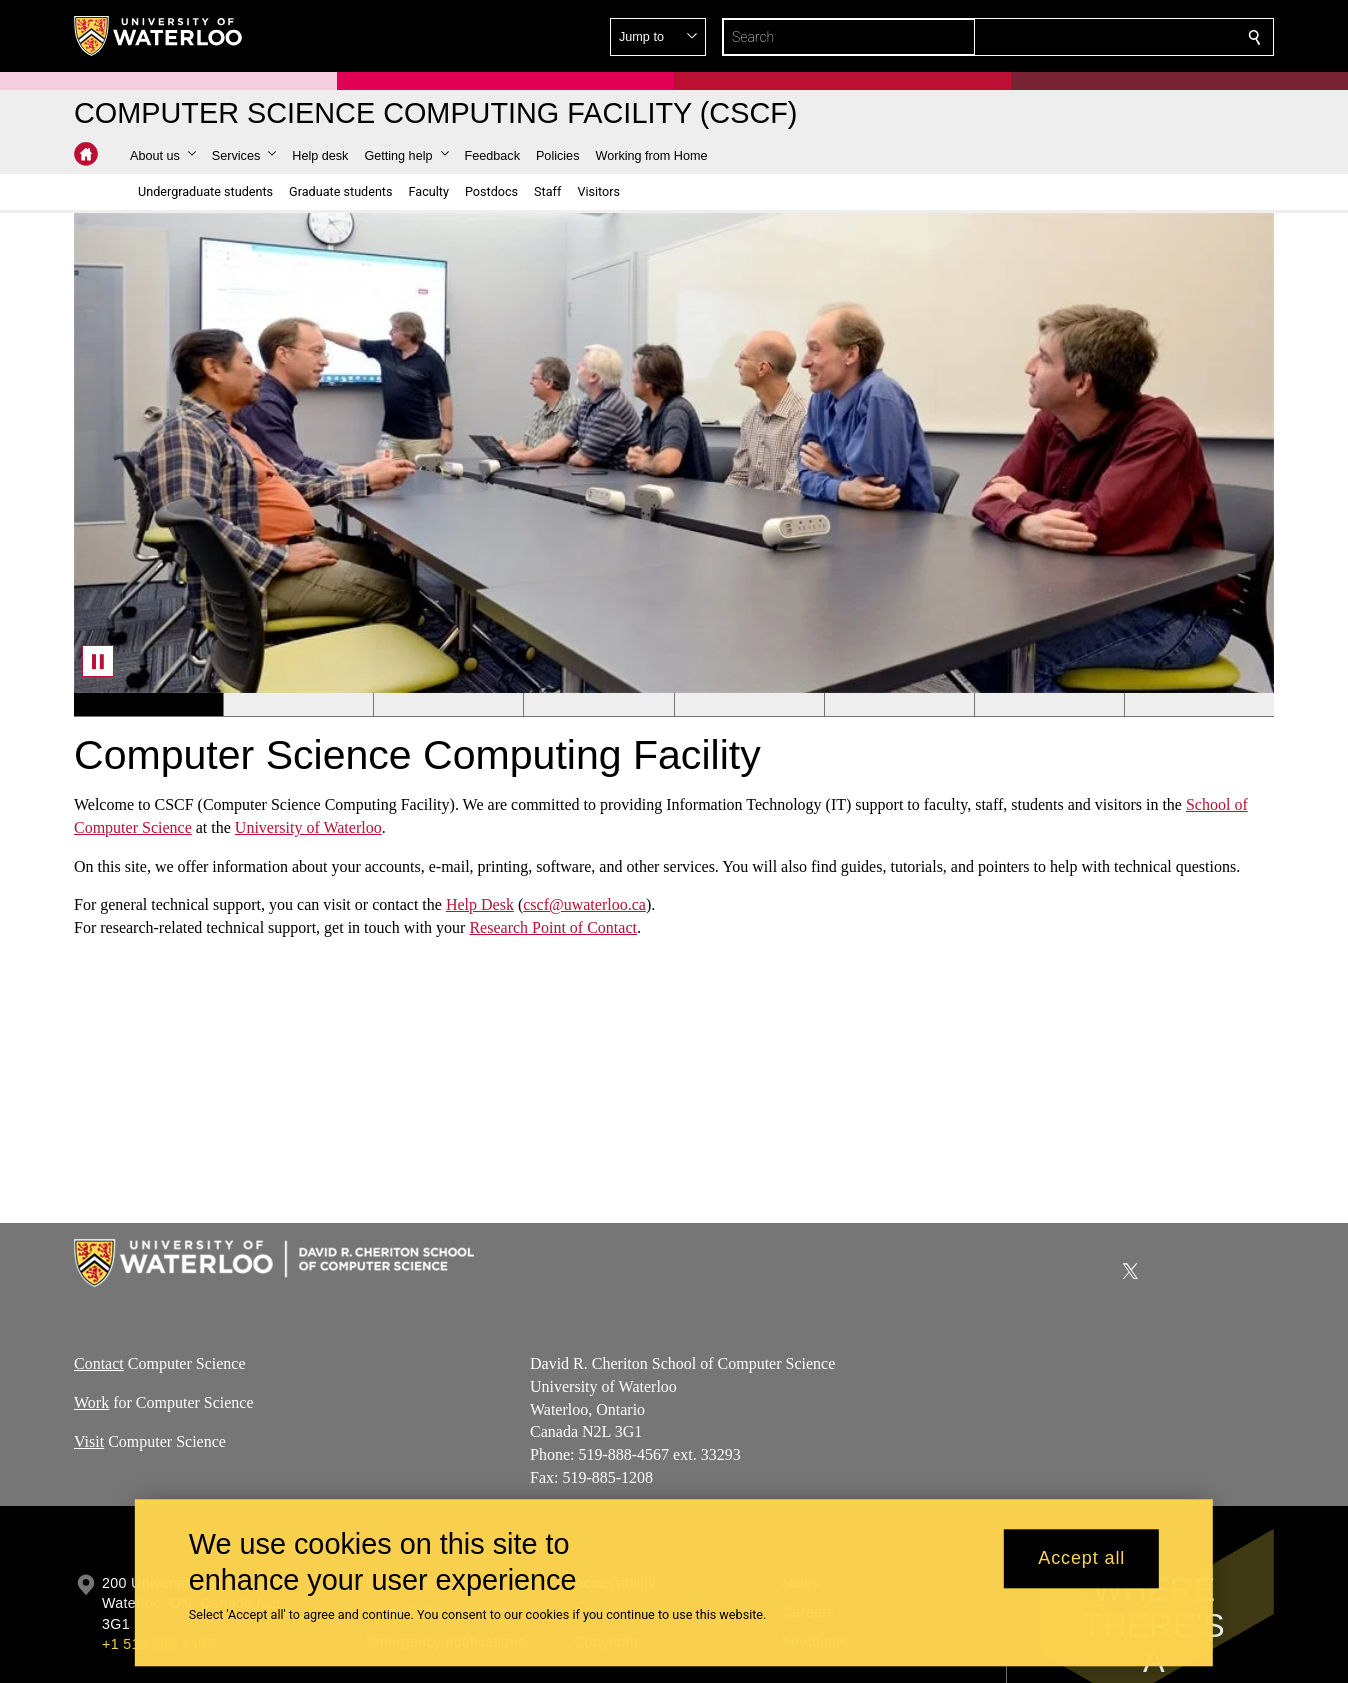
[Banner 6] (899, 705)
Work (91, 1402)
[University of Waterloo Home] (159, 36)
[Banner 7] (1049, 705)
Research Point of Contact (553, 927)
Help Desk (480, 904)
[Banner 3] (448, 705)
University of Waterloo (308, 827)
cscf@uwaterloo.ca (584, 904)
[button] (1110, 37)
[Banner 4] (598, 705)
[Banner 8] (1199, 705)
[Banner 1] (148, 705)
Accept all (1081, 1559)
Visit (89, 1441)
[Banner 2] (298, 705)
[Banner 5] (749, 705)
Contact (99, 1363)
